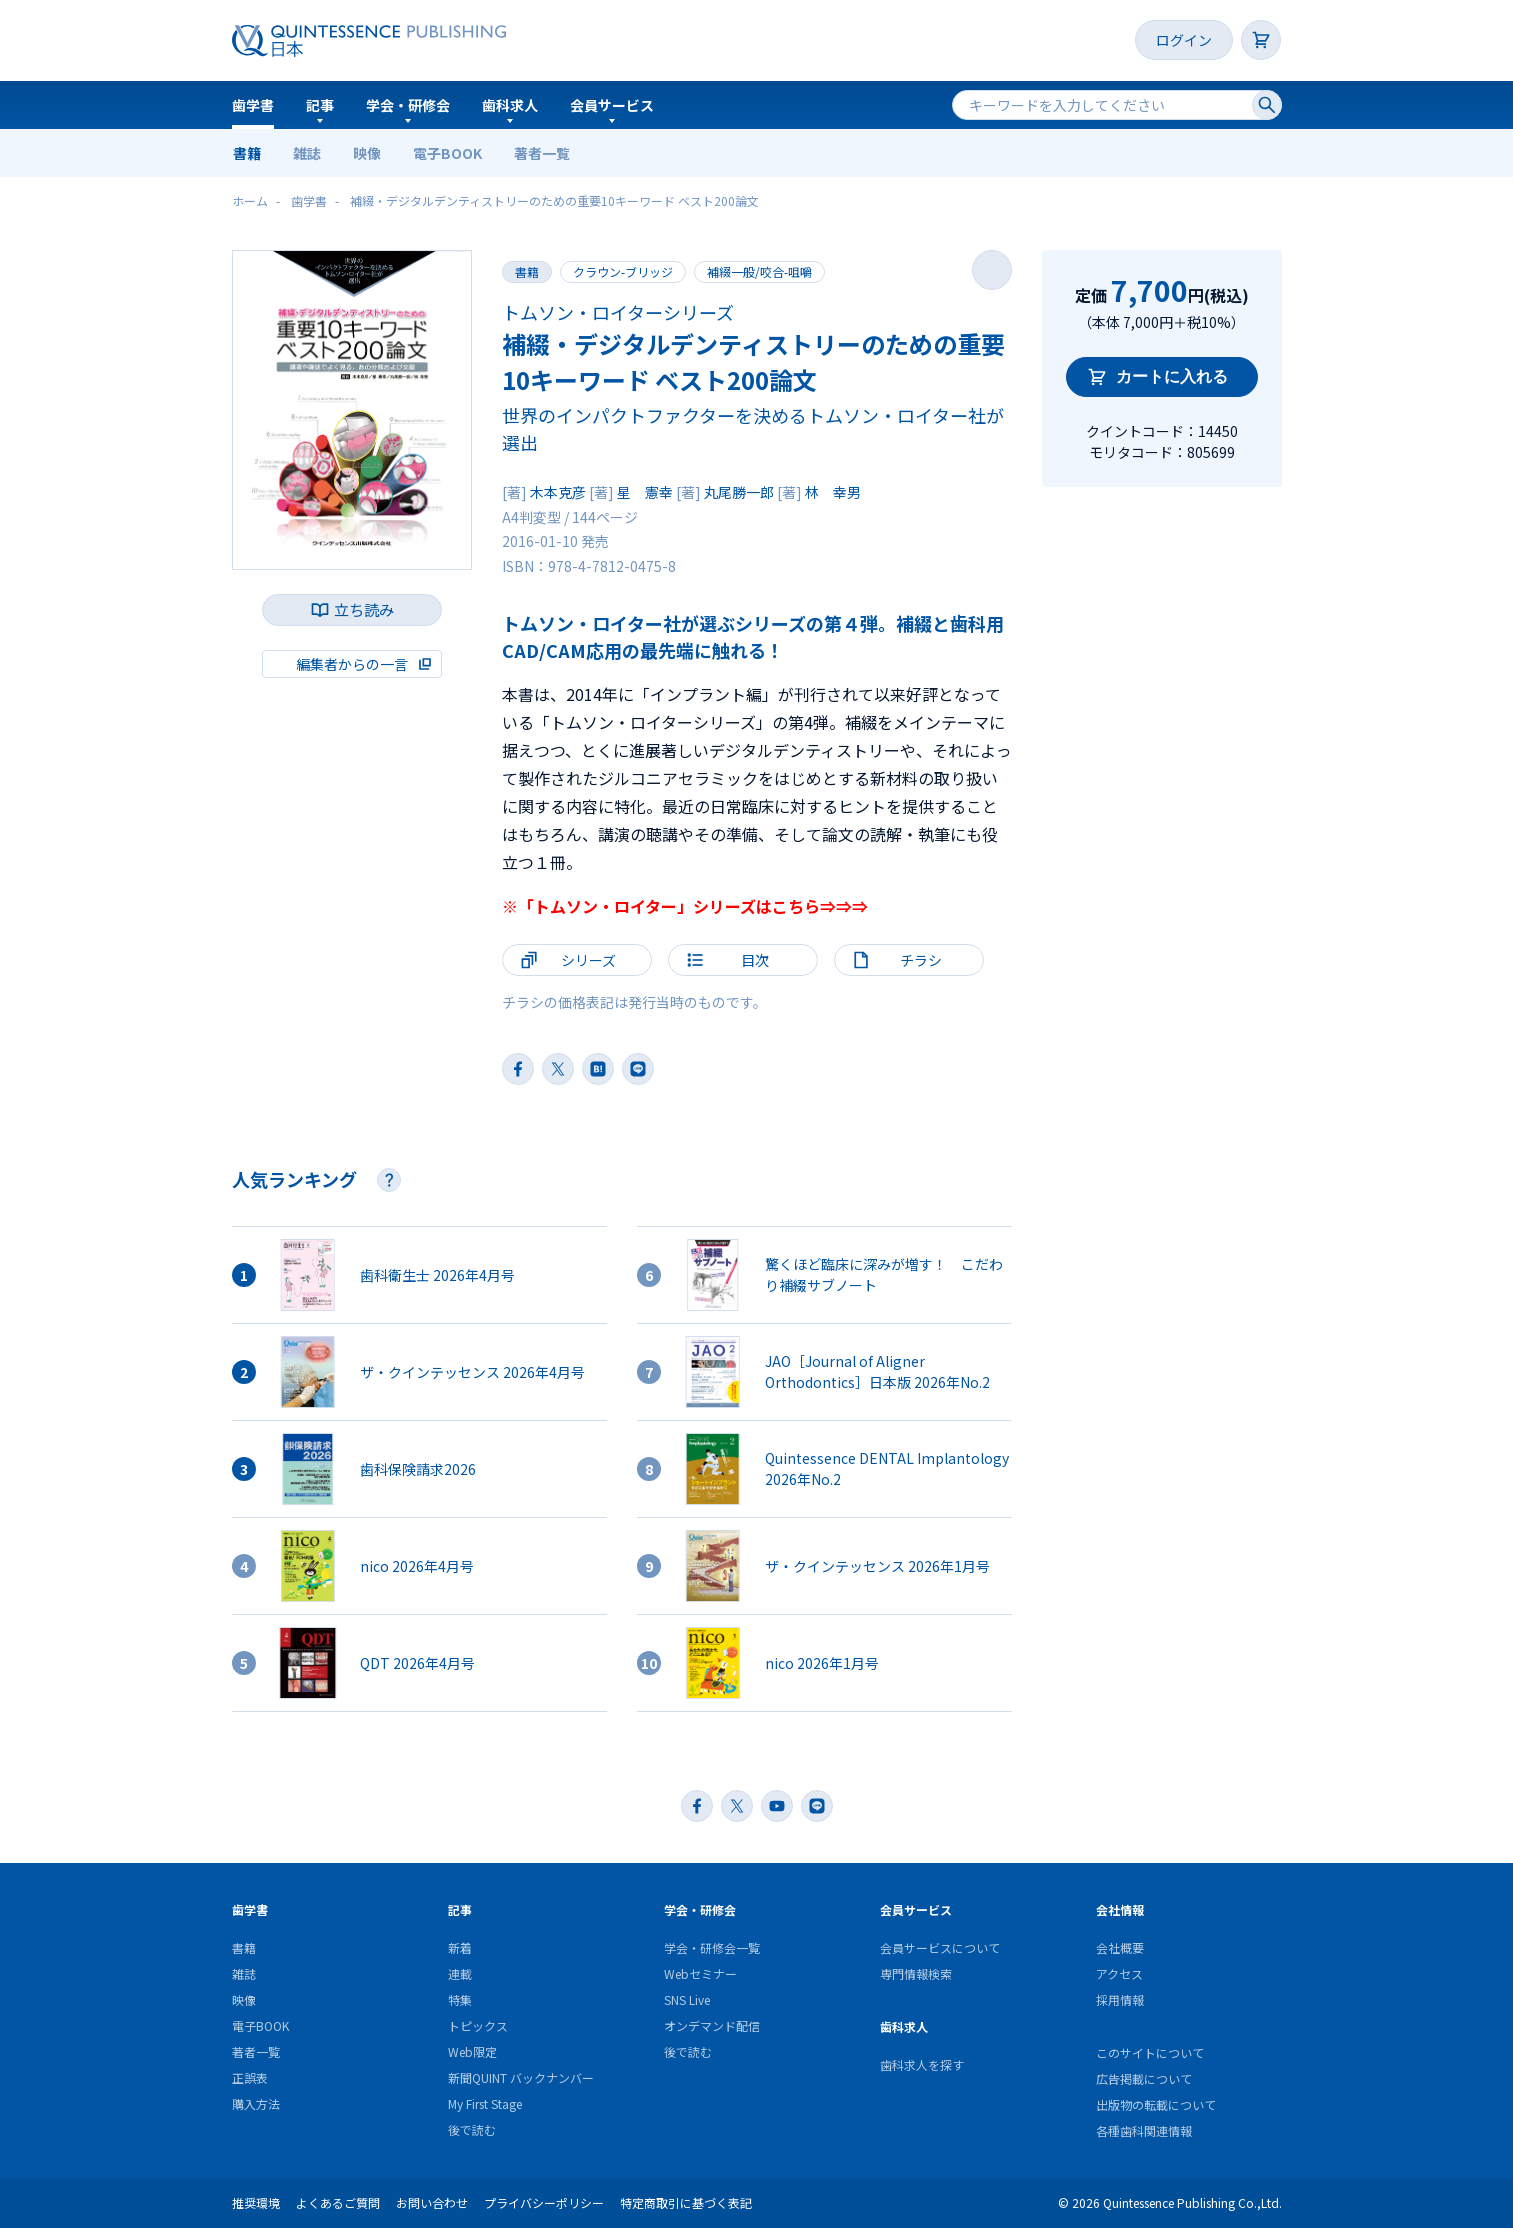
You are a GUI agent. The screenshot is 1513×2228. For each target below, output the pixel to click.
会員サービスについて (940, 1947)
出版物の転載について (1156, 2104)
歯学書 (253, 105)
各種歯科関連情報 (1144, 2130)
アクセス (1119, 1973)
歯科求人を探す (922, 2064)
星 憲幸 (645, 492)
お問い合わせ (432, 2202)
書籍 (247, 153)
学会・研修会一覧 (712, 1947)
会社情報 (1120, 1909)
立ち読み (364, 609)
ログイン (1184, 40)
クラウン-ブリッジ (623, 271)
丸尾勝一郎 (739, 492)
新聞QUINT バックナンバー (521, 2077)
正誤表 (250, 2077)
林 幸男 (833, 492)
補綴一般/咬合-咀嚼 (759, 271)
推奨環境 (256, 2202)
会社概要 (1120, 1947)
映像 (367, 153)
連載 (460, 1973)
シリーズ (588, 960)
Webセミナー (700, 1973)
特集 (460, 1999)
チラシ (921, 960)
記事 (320, 105)
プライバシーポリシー (544, 2202)
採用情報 (1120, 1999)
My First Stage (485, 2103)
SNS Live (687, 1999)
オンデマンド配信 (712, 2025)
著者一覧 (542, 153)
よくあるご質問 (338, 2202)
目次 (755, 960)
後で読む (472, 2129)
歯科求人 (510, 105)
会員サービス (612, 105)
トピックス (478, 2025)
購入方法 (256, 2103)
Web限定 (472, 2051)
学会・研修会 (408, 105)
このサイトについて (1150, 2052)
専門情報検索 (916, 1973)
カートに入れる (1172, 376)
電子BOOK (447, 153)
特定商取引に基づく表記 (686, 2202)
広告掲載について (1144, 2078)
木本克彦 (558, 492)
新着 (460, 1947)
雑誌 (307, 153)
